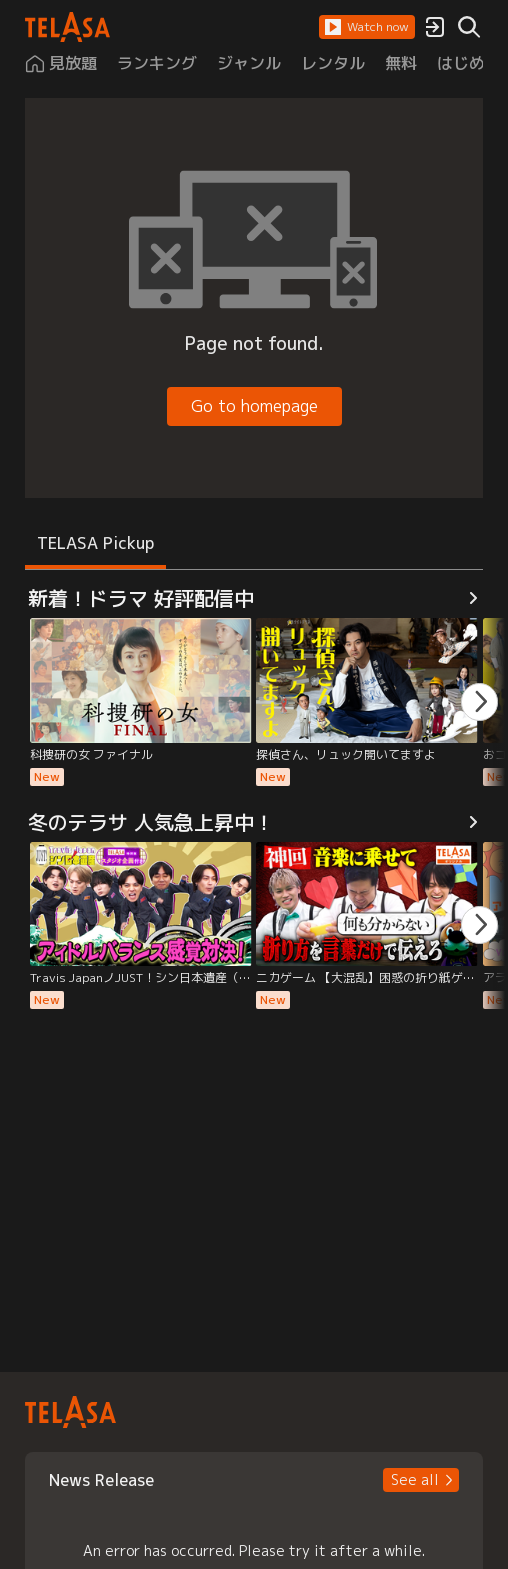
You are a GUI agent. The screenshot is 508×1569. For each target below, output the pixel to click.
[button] (367, 27)
